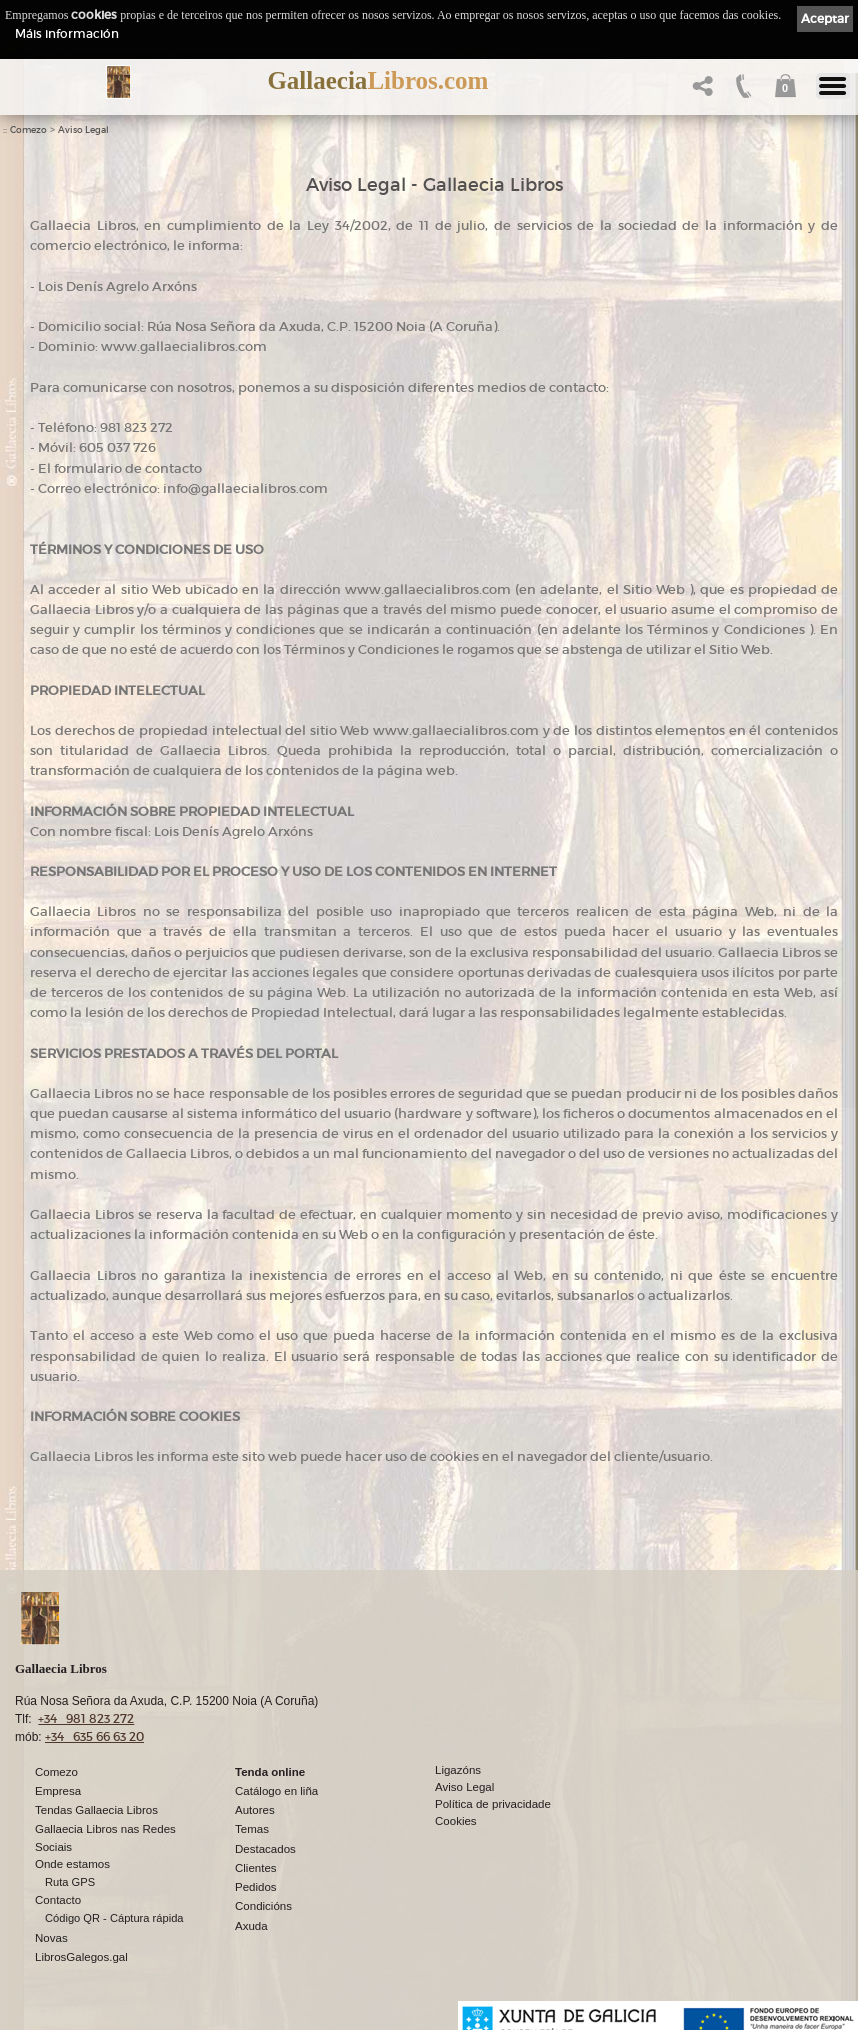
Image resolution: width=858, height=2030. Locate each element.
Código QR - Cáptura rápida (114, 1918)
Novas (51, 1938)
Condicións (263, 1906)
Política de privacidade (493, 1804)
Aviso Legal (83, 130)
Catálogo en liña (276, 1791)
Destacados (265, 1849)
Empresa (58, 1791)
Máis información (67, 33)
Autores (255, 1810)
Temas (252, 1829)
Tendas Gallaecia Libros (96, 1810)
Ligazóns (458, 1770)
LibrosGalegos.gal (81, 1957)
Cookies (456, 1821)
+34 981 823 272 (86, 1718)
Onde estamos (72, 1864)
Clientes (256, 1868)
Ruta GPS (70, 1882)
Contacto (58, 1900)
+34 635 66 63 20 (94, 1736)
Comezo (28, 130)
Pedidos (256, 1887)
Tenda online (270, 1772)
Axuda (251, 1926)
